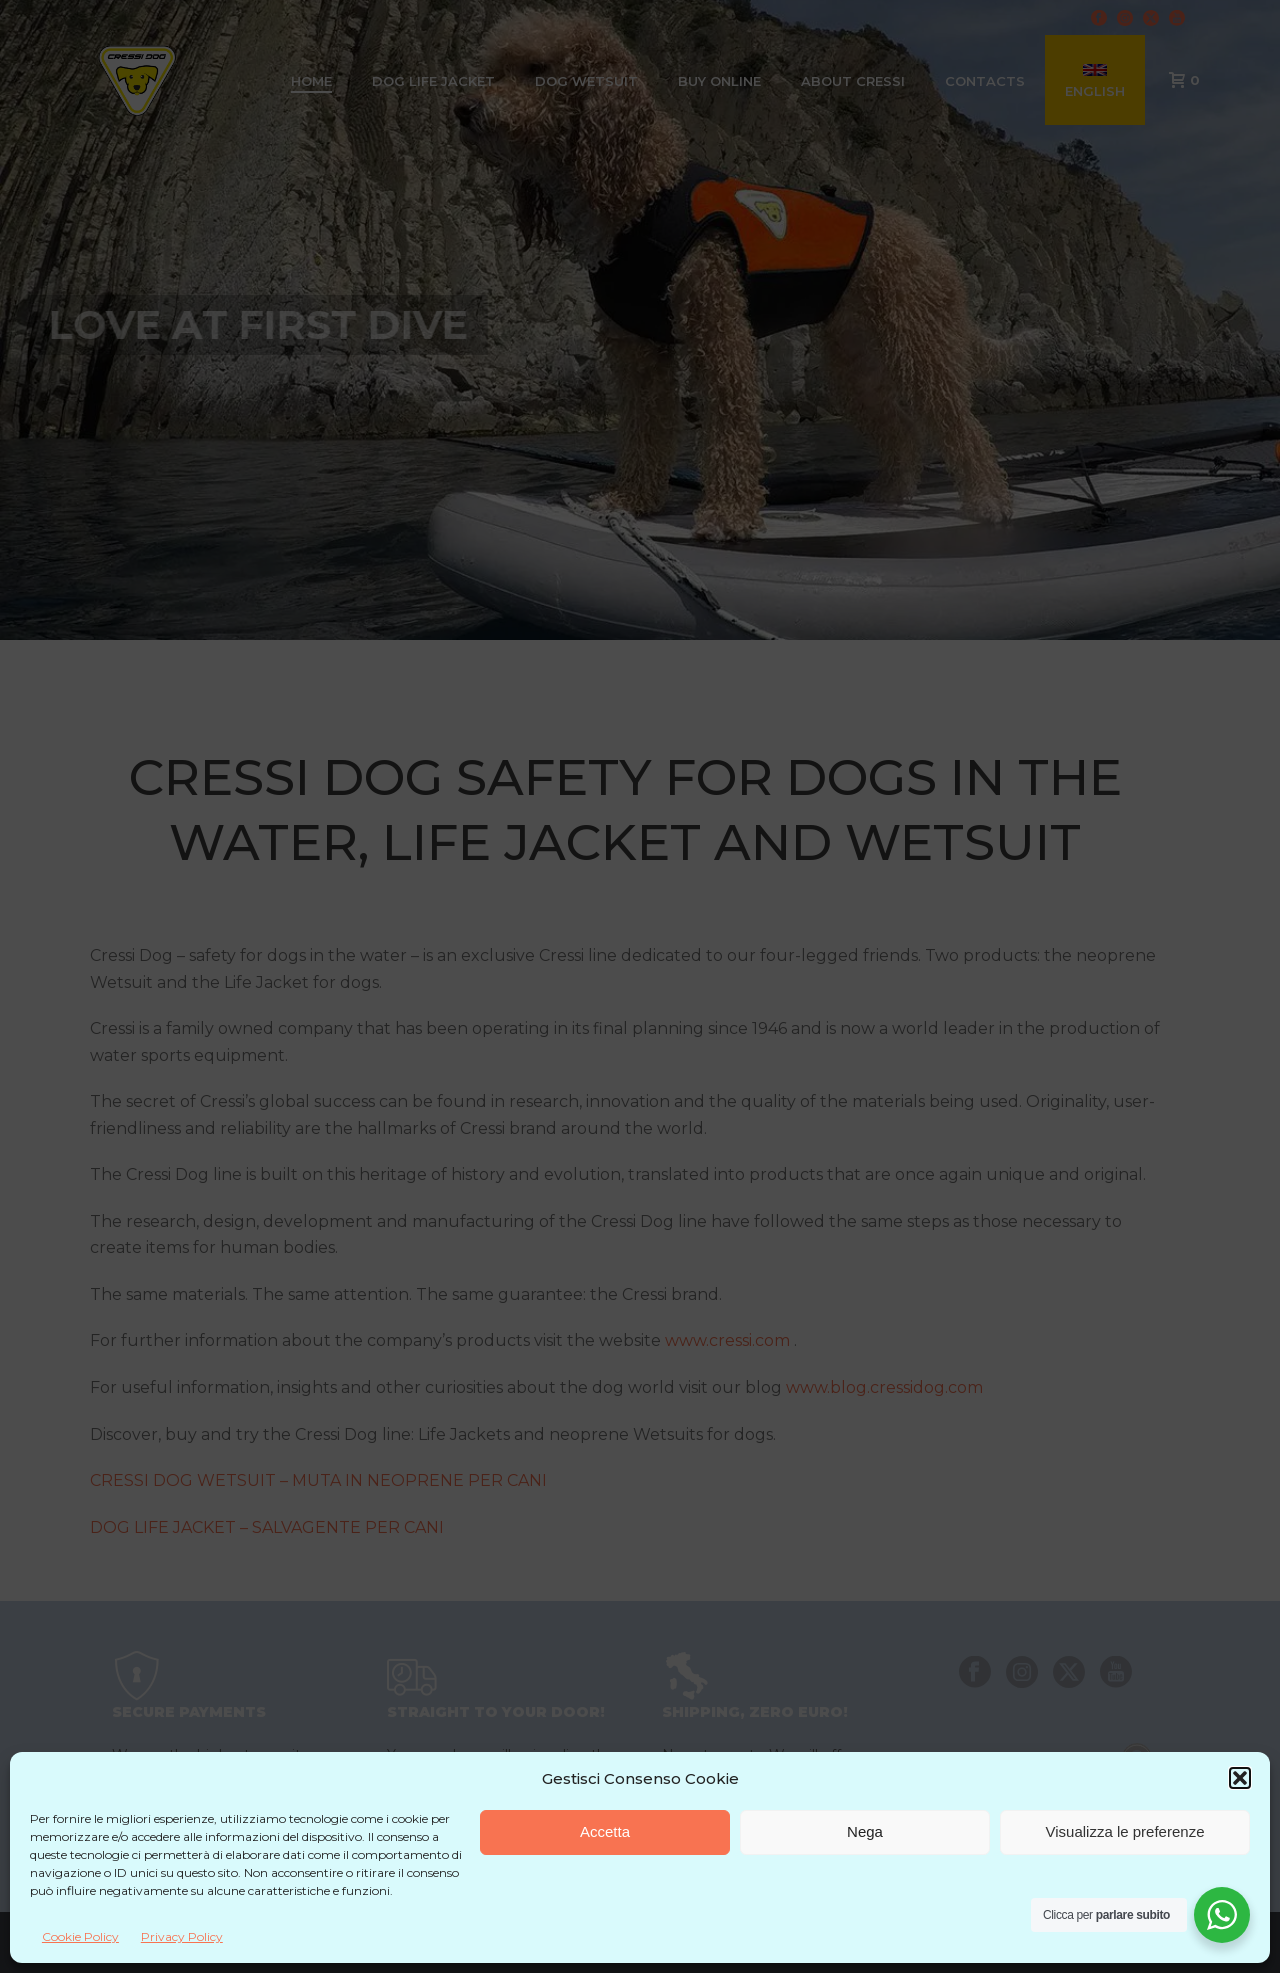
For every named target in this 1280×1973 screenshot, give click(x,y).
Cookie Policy (80, 1936)
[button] (1240, 1778)
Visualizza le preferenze (1125, 1831)
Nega (865, 1831)
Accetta (605, 1831)
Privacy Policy (182, 1936)
